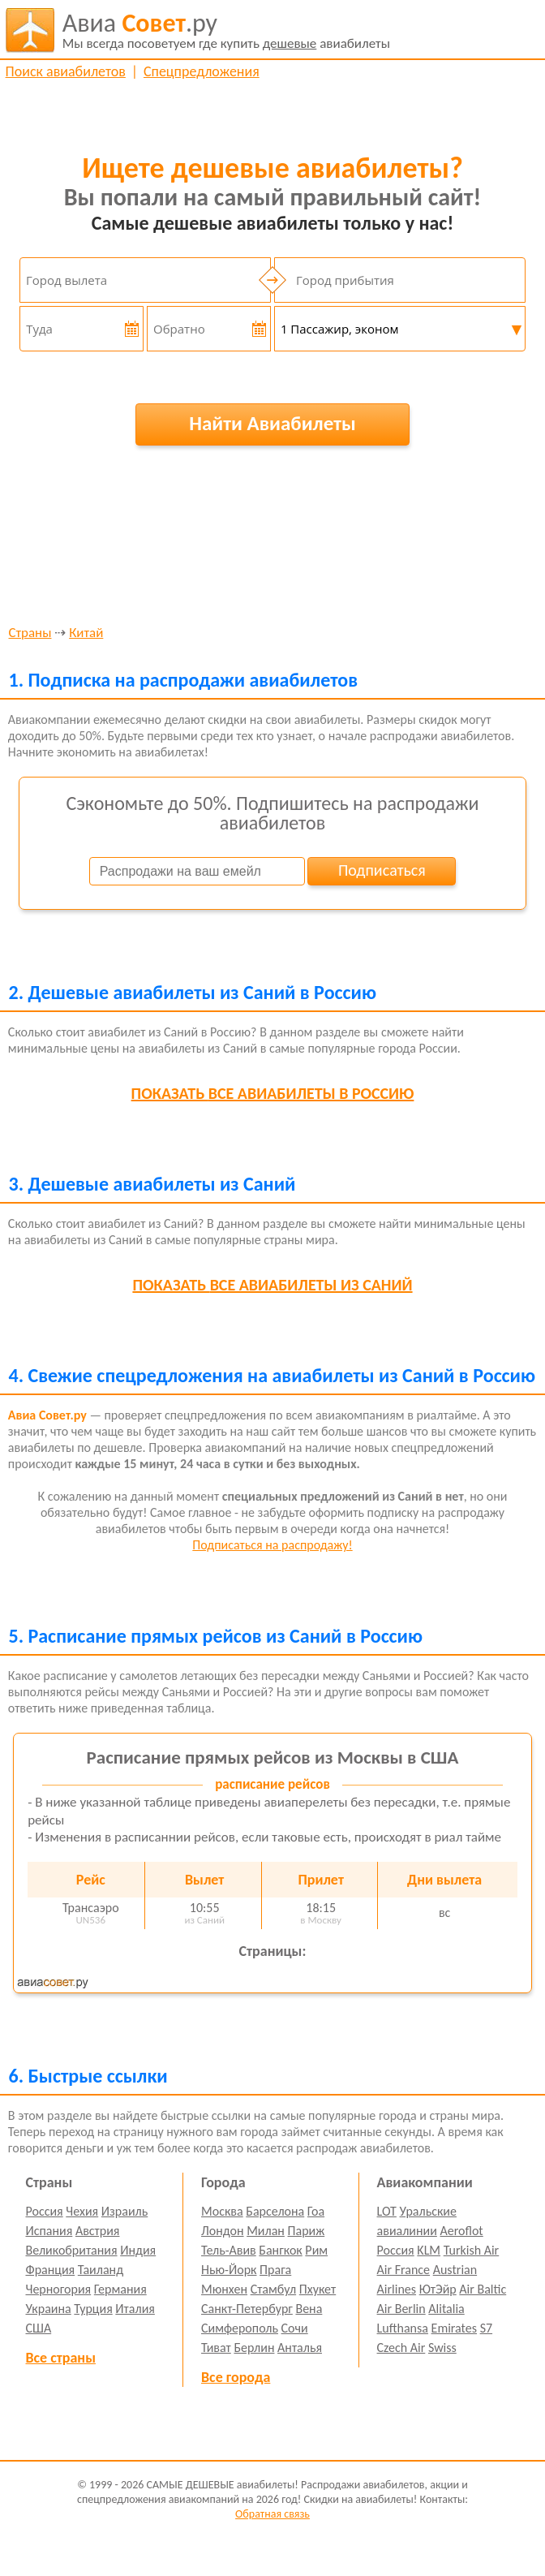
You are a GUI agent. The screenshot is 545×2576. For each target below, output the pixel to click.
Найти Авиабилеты (272, 423)
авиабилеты (226, 30)
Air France (404, 2269)
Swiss (442, 2347)
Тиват (216, 2347)
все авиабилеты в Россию (272, 1093)
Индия (138, 2250)
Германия (120, 2289)
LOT (387, 2211)
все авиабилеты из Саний (272, 1285)
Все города (235, 2377)
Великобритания (71, 2250)
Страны (30, 633)
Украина (48, 2308)
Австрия (97, 2230)
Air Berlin (401, 2308)
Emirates (454, 2328)
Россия (43, 2211)
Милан (266, 2230)
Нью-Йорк (228, 2269)
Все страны (60, 2358)
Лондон (222, 2230)
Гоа (315, 2211)
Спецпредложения (202, 71)
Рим (316, 2250)
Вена (308, 2308)
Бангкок (280, 2250)
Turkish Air (472, 2250)
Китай (86, 633)
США (38, 2328)
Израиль (124, 2211)
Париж (306, 2230)
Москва (222, 2211)
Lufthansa (402, 2328)
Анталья (299, 2347)
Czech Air (401, 2347)
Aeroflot (461, 2230)
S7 (486, 2328)
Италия (135, 2308)
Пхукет (317, 2289)
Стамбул (274, 2289)
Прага (275, 2269)
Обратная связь (272, 2514)
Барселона (275, 2211)
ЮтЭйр (438, 2289)
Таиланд (100, 2269)
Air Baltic (482, 2289)
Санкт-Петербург (247, 2308)
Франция (50, 2269)
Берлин (254, 2347)
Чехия (82, 2211)
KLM (428, 2250)
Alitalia (446, 2308)
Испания (48, 2230)
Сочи (294, 2328)
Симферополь (239, 2328)
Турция (93, 2308)
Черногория (58, 2289)
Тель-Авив (228, 2250)
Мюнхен (224, 2289)
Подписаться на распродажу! (272, 1545)
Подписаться (382, 870)
